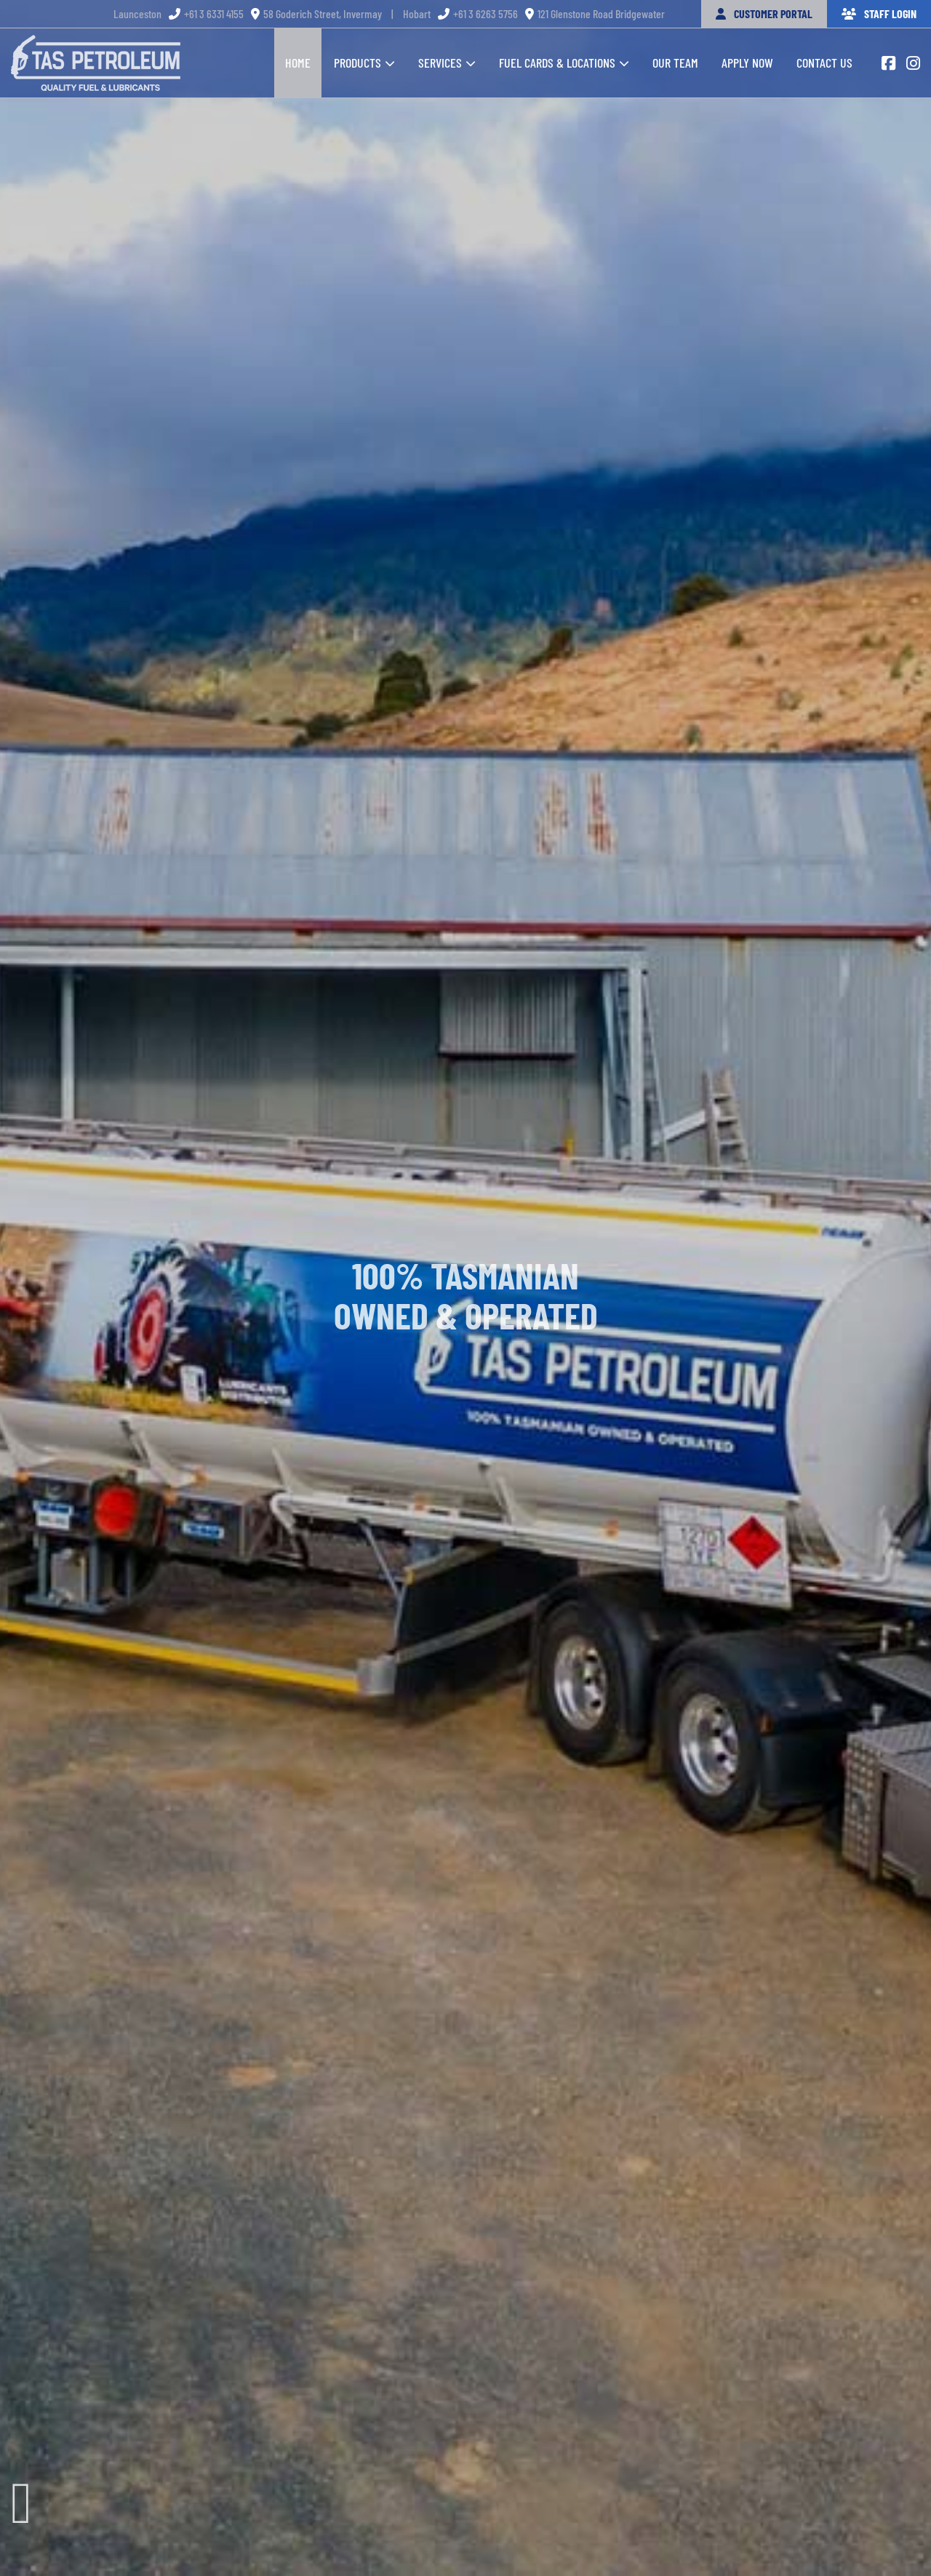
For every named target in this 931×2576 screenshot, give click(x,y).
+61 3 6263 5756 (478, 13)
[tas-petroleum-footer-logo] (95, 40)
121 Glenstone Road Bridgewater (595, 13)
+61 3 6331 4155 (206, 13)
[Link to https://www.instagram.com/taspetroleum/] (913, 63)
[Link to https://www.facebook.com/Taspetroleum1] (888, 63)
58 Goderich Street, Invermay (316, 13)
